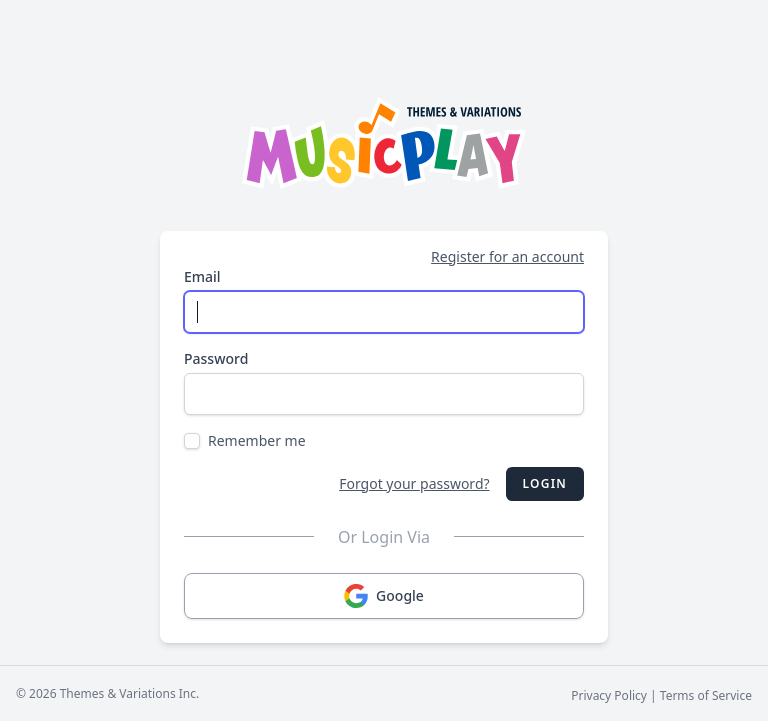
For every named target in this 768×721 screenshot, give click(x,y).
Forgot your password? (414, 483)
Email (202, 276)
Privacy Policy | (615, 695)
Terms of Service (706, 695)
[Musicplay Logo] (384, 143)
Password (216, 358)
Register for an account (507, 256)
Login (545, 483)
